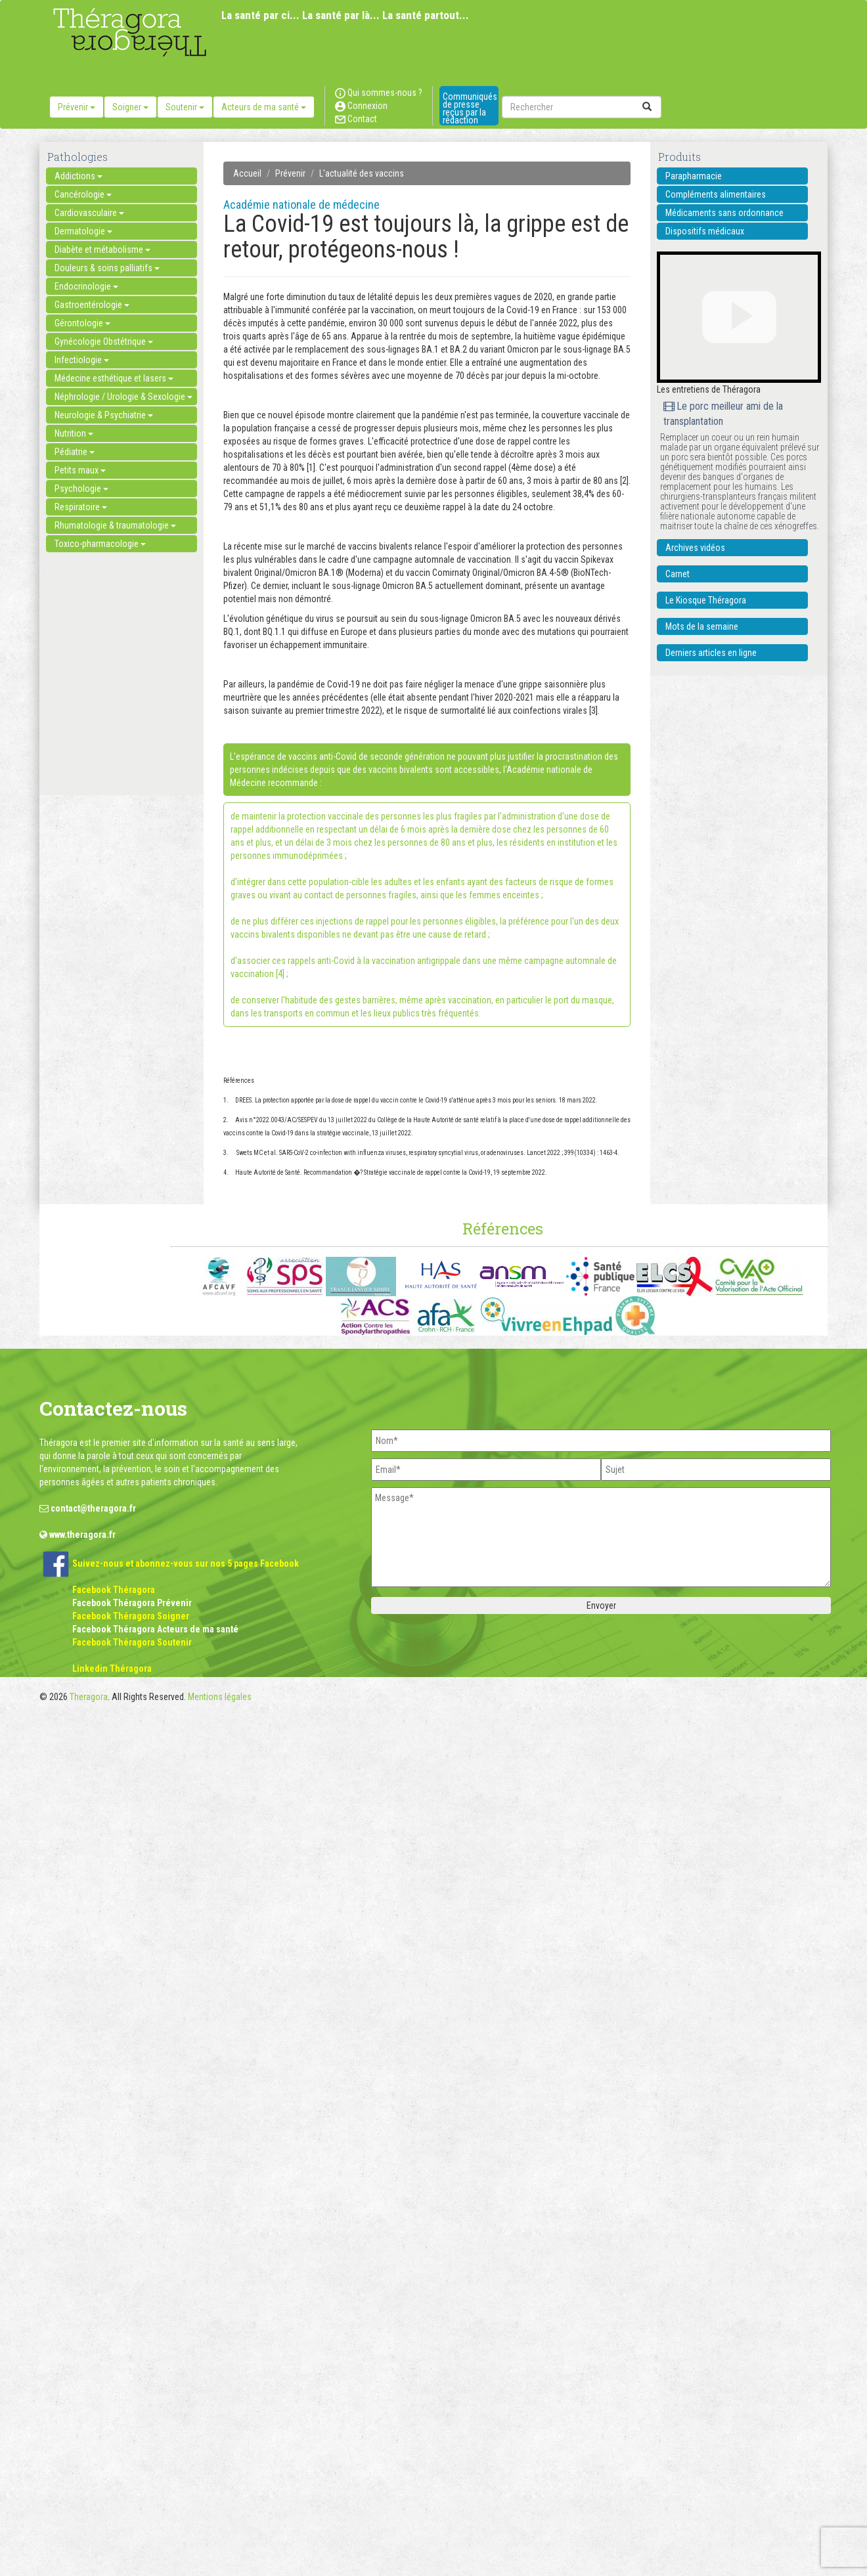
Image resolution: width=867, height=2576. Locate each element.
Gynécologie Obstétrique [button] (104, 341)
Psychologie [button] (81, 488)
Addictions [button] (78, 176)
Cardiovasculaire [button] (89, 212)
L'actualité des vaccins (361, 173)
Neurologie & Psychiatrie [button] (104, 415)
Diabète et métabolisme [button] (102, 249)
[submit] (647, 107)
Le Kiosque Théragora (705, 600)
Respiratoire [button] (81, 507)
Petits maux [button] (80, 470)
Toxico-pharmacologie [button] (100, 543)
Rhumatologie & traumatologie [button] (115, 525)
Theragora (89, 1697)
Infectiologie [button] (82, 360)
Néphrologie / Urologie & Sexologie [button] (123, 396)
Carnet (677, 574)
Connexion (361, 105)
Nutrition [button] (74, 433)
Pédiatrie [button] (75, 452)
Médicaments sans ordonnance (724, 212)
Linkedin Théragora (112, 1668)
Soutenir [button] (185, 107)
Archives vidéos (695, 547)
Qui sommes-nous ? (378, 92)
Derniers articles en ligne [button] (711, 652)
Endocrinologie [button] (86, 286)
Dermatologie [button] (83, 231)
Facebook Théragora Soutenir (132, 1642)
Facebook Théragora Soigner (130, 1616)
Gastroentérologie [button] (92, 304)
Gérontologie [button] (82, 323)
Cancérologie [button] (83, 194)
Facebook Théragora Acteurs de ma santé (155, 1629)
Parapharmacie (693, 176)
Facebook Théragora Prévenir (132, 1603)
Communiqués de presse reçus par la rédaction (470, 108)
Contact (356, 119)
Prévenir (290, 173)
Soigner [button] (130, 107)
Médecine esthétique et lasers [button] (114, 378)
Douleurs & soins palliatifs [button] (107, 268)
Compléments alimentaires (715, 194)
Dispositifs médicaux (704, 231)
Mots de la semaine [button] (701, 626)
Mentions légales (220, 1697)
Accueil (247, 173)
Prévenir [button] (76, 107)
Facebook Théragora (113, 1589)
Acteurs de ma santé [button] (263, 107)
